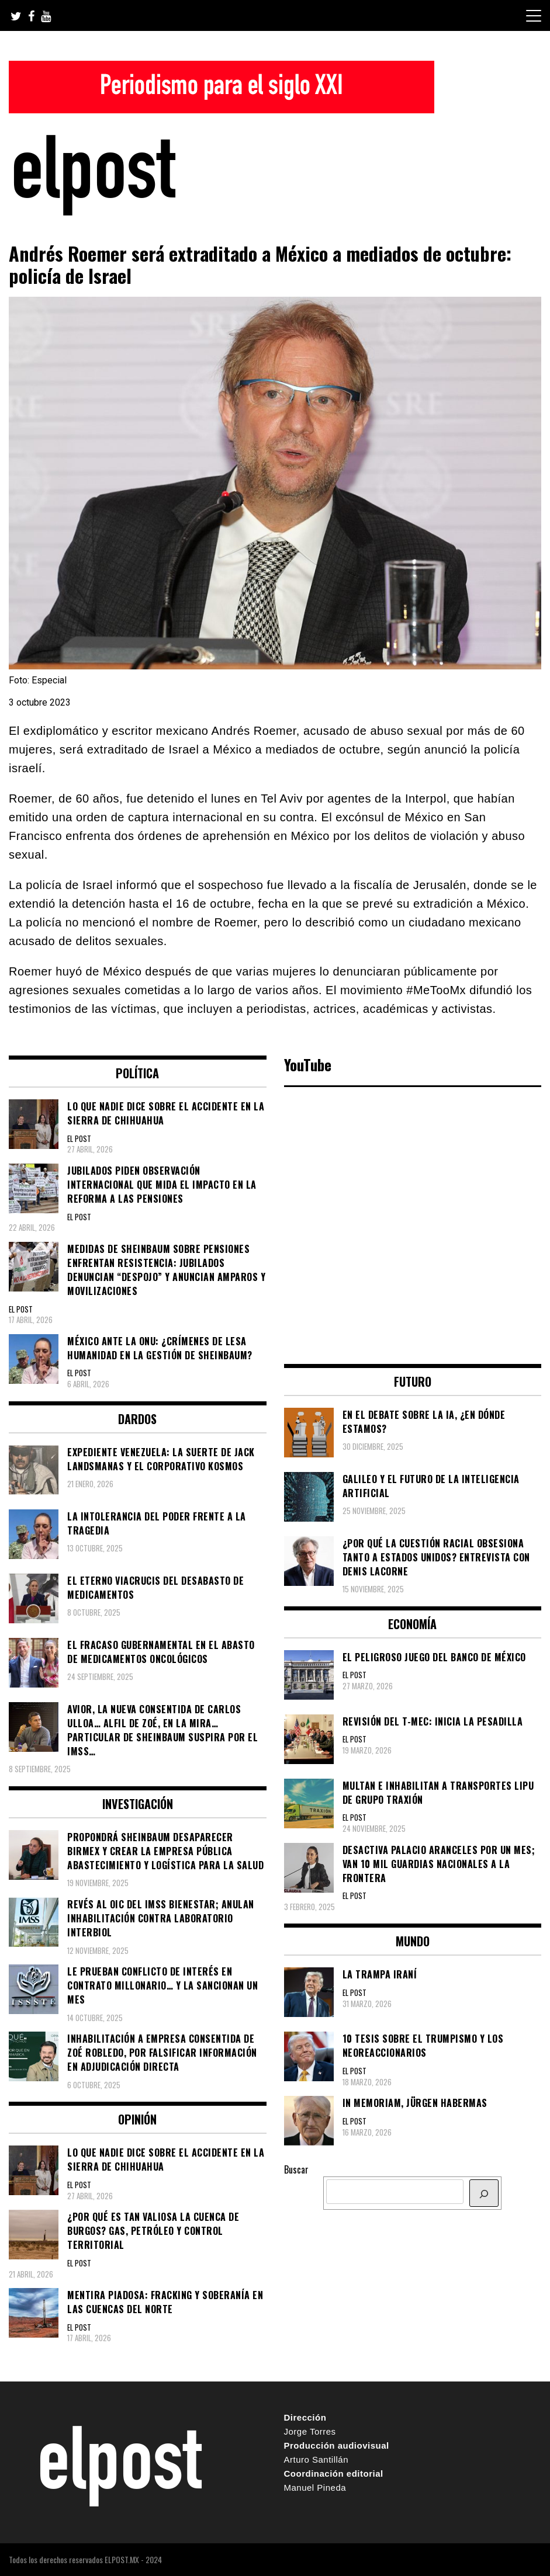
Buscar (296, 2169)
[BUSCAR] (484, 2193)
